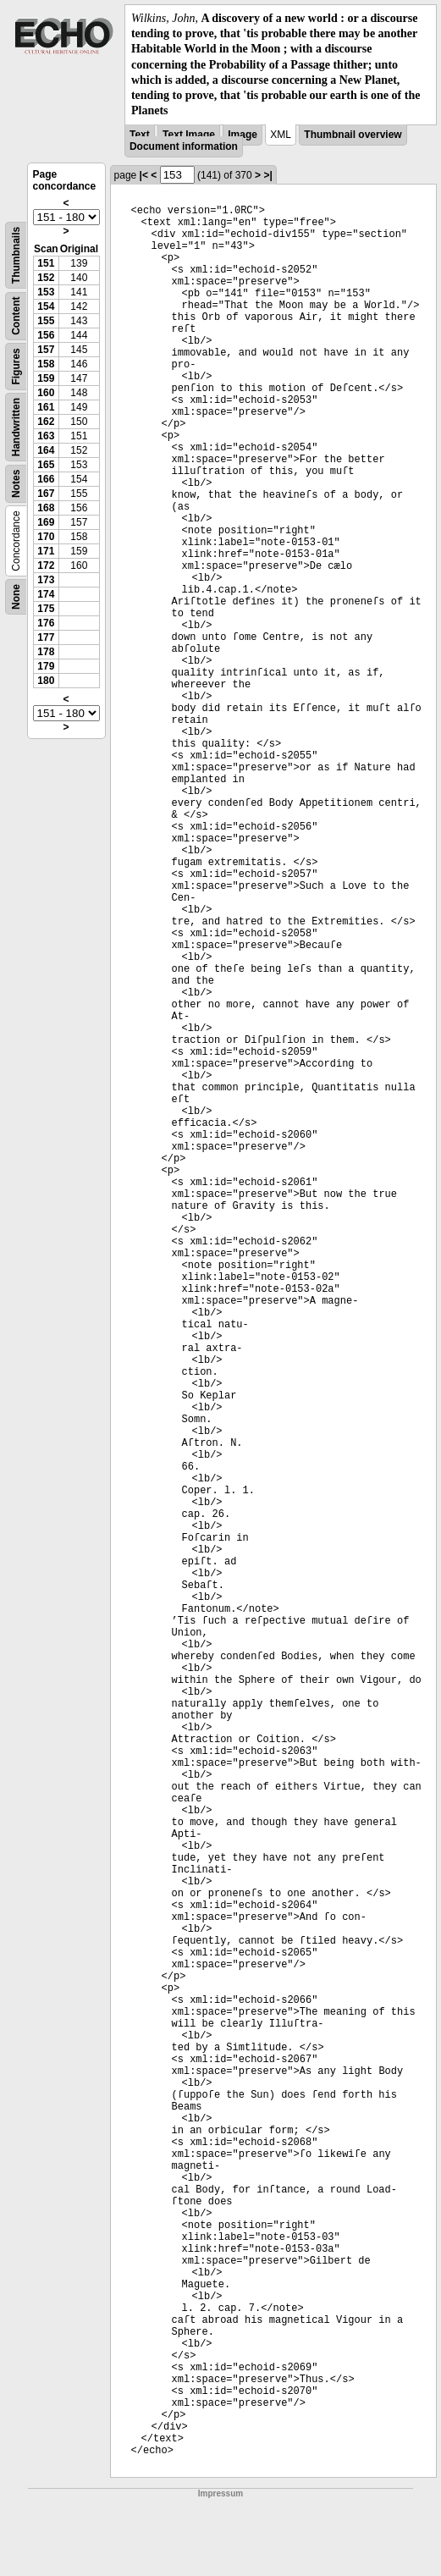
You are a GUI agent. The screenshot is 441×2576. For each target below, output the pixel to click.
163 (45, 436)
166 (45, 479)
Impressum (220, 2493)
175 (45, 609)
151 (45, 263)
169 (45, 522)
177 (45, 637)
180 (45, 681)
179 (45, 666)
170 (45, 537)
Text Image (189, 135)
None (16, 597)
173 (45, 580)
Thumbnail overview (352, 135)
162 (45, 421)
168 (45, 508)
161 (45, 407)
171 (45, 551)
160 (45, 393)
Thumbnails (16, 255)
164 (45, 450)
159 (45, 378)
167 (45, 493)
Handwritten (16, 427)
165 (45, 465)
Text (140, 135)
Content (16, 316)
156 (45, 335)
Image (242, 135)
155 (45, 321)
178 (45, 652)
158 (45, 364)
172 (45, 565)
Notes (16, 484)
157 (45, 350)
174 (45, 594)
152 (45, 278)
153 (45, 292)
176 (45, 623)
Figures (16, 367)
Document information (184, 146)
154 (45, 306)
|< (144, 175)
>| (267, 175)
